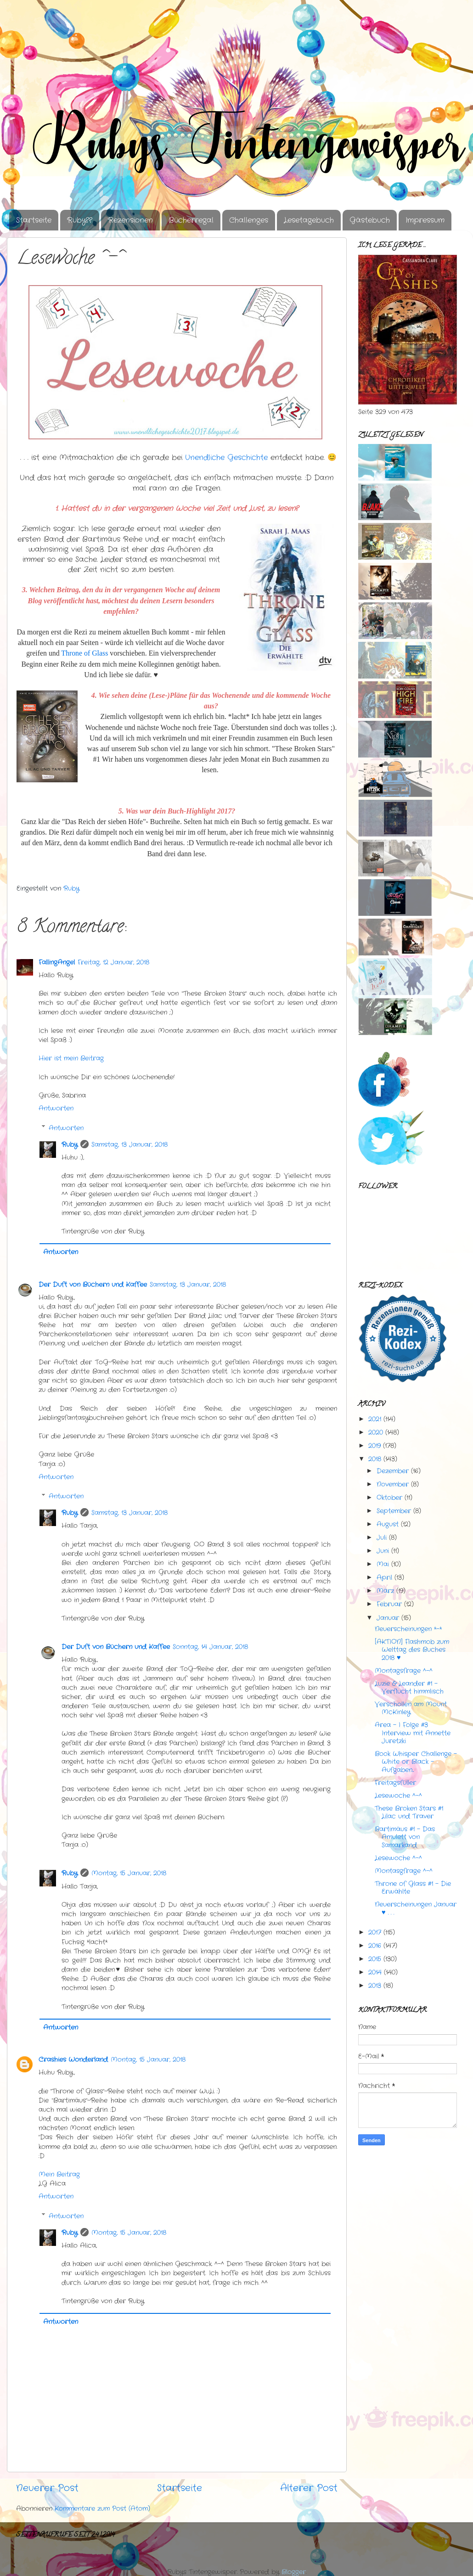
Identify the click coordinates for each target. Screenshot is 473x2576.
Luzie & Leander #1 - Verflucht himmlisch (409, 1687)
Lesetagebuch (309, 220)
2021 (374, 1419)
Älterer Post (309, 2488)
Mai (383, 1564)
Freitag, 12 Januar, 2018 (113, 962)
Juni (383, 1550)
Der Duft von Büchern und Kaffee (93, 1284)
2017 (374, 1932)
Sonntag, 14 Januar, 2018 (210, 1646)
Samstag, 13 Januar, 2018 (129, 1144)
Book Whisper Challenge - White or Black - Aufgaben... (416, 1761)
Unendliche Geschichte (226, 458)
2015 (374, 1959)
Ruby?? (79, 220)
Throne (84, 653)
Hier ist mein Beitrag (71, 1058)
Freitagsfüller (395, 1782)
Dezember (393, 1471)
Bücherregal (191, 220)
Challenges (248, 220)
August (388, 1524)
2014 (375, 1972)
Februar (389, 1604)
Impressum (425, 220)
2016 (374, 1945)
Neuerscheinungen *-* (408, 1628)
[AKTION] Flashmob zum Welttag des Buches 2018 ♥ (412, 1649)
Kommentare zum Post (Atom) (102, 2508)
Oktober (389, 1497)
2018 (374, 1459)
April (384, 1577)
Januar (388, 1617)
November (393, 1484)
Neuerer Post (47, 2488)
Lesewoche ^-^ (398, 1795)
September (394, 1510)
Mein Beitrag (59, 2174)
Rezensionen (130, 220)
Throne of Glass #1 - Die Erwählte (413, 1887)
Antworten (56, 1108)
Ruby (70, 1144)
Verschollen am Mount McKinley (411, 1708)
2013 (374, 1985)
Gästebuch (369, 220)
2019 (374, 1445)
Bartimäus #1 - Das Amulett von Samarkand (405, 1837)
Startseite (33, 220)
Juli (382, 1537)
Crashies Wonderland (73, 2059)
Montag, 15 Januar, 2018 (128, 1873)
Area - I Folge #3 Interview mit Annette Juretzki (412, 1732)
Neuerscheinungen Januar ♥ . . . (415, 1908)
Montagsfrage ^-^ (404, 1670)
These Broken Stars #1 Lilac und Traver (409, 1812)
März (385, 1590)
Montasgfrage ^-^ (404, 1870)
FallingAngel (57, 962)
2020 (375, 1432)
